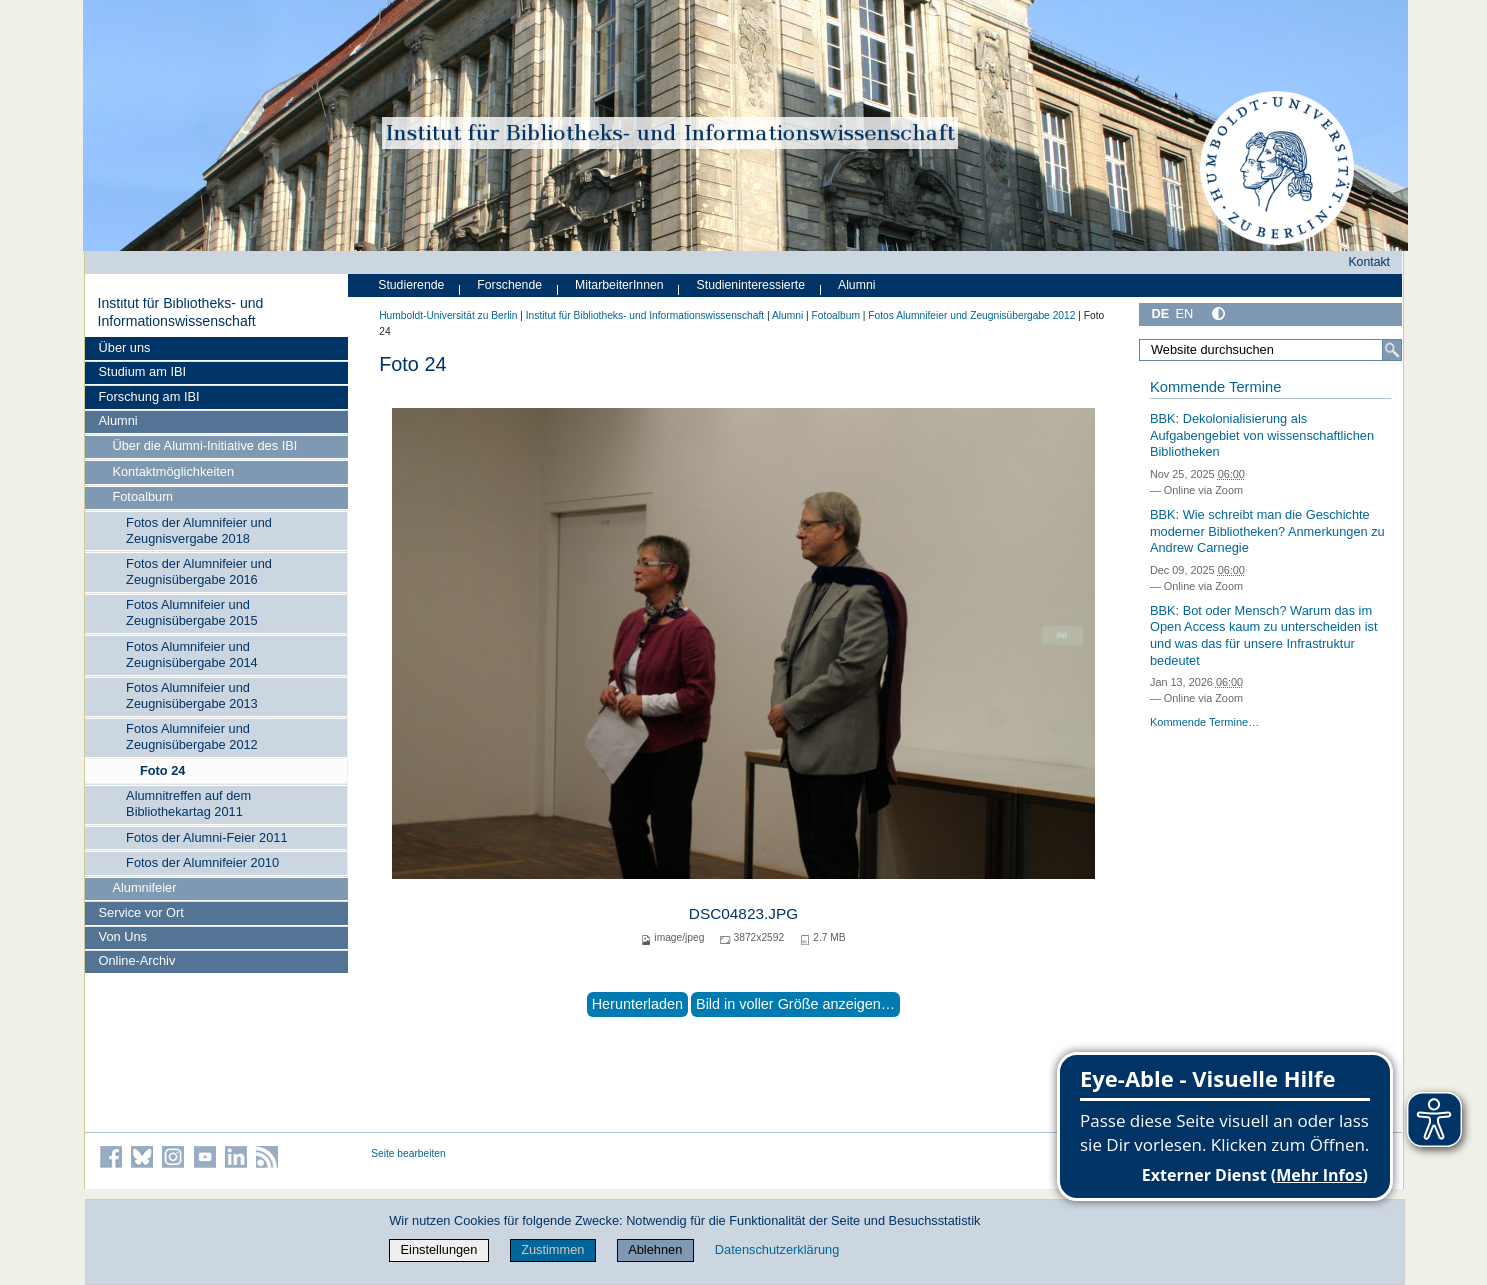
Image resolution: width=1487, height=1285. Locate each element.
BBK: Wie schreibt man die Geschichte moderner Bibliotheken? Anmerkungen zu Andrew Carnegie (1267, 531)
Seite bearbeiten (408, 1153)
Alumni (118, 420)
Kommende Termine (1215, 387)
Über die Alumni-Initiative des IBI (204, 445)
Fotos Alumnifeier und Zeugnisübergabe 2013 (192, 695)
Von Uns (123, 936)
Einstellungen (439, 1249)
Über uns (125, 347)
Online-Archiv (137, 960)
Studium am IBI (142, 371)
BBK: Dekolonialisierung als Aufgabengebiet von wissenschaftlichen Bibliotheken (1262, 435)
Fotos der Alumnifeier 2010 (202, 862)
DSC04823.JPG (743, 913)
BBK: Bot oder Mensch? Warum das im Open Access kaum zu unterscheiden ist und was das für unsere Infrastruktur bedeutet (1264, 635)
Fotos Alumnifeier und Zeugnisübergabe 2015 (192, 612)
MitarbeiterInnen (619, 285)
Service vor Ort (141, 912)
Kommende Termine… (1204, 722)
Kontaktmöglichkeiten (173, 471)
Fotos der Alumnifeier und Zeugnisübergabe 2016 (199, 571)
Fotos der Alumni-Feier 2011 (206, 837)
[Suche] (1392, 350)
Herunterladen (637, 1004)
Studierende (411, 285)
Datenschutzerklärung (777, 1249)
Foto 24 (163, 770)
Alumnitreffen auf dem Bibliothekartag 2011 (188, 803)
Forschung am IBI (149, 396)
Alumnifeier (144, 887)
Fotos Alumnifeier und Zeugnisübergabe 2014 (192, 654)
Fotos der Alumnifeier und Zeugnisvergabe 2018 (199, 530)
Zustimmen (552, 1249)
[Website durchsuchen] (1271, 350)
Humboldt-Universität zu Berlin (448, 315)
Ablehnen (655, 1249)
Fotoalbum (142, 496)
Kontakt (1369, 262)
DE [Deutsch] (1161, 313)
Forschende (509, 285)
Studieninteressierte (751, 285)
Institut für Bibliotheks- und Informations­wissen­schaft (180, 312)
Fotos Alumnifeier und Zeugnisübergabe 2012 (192, 736)
